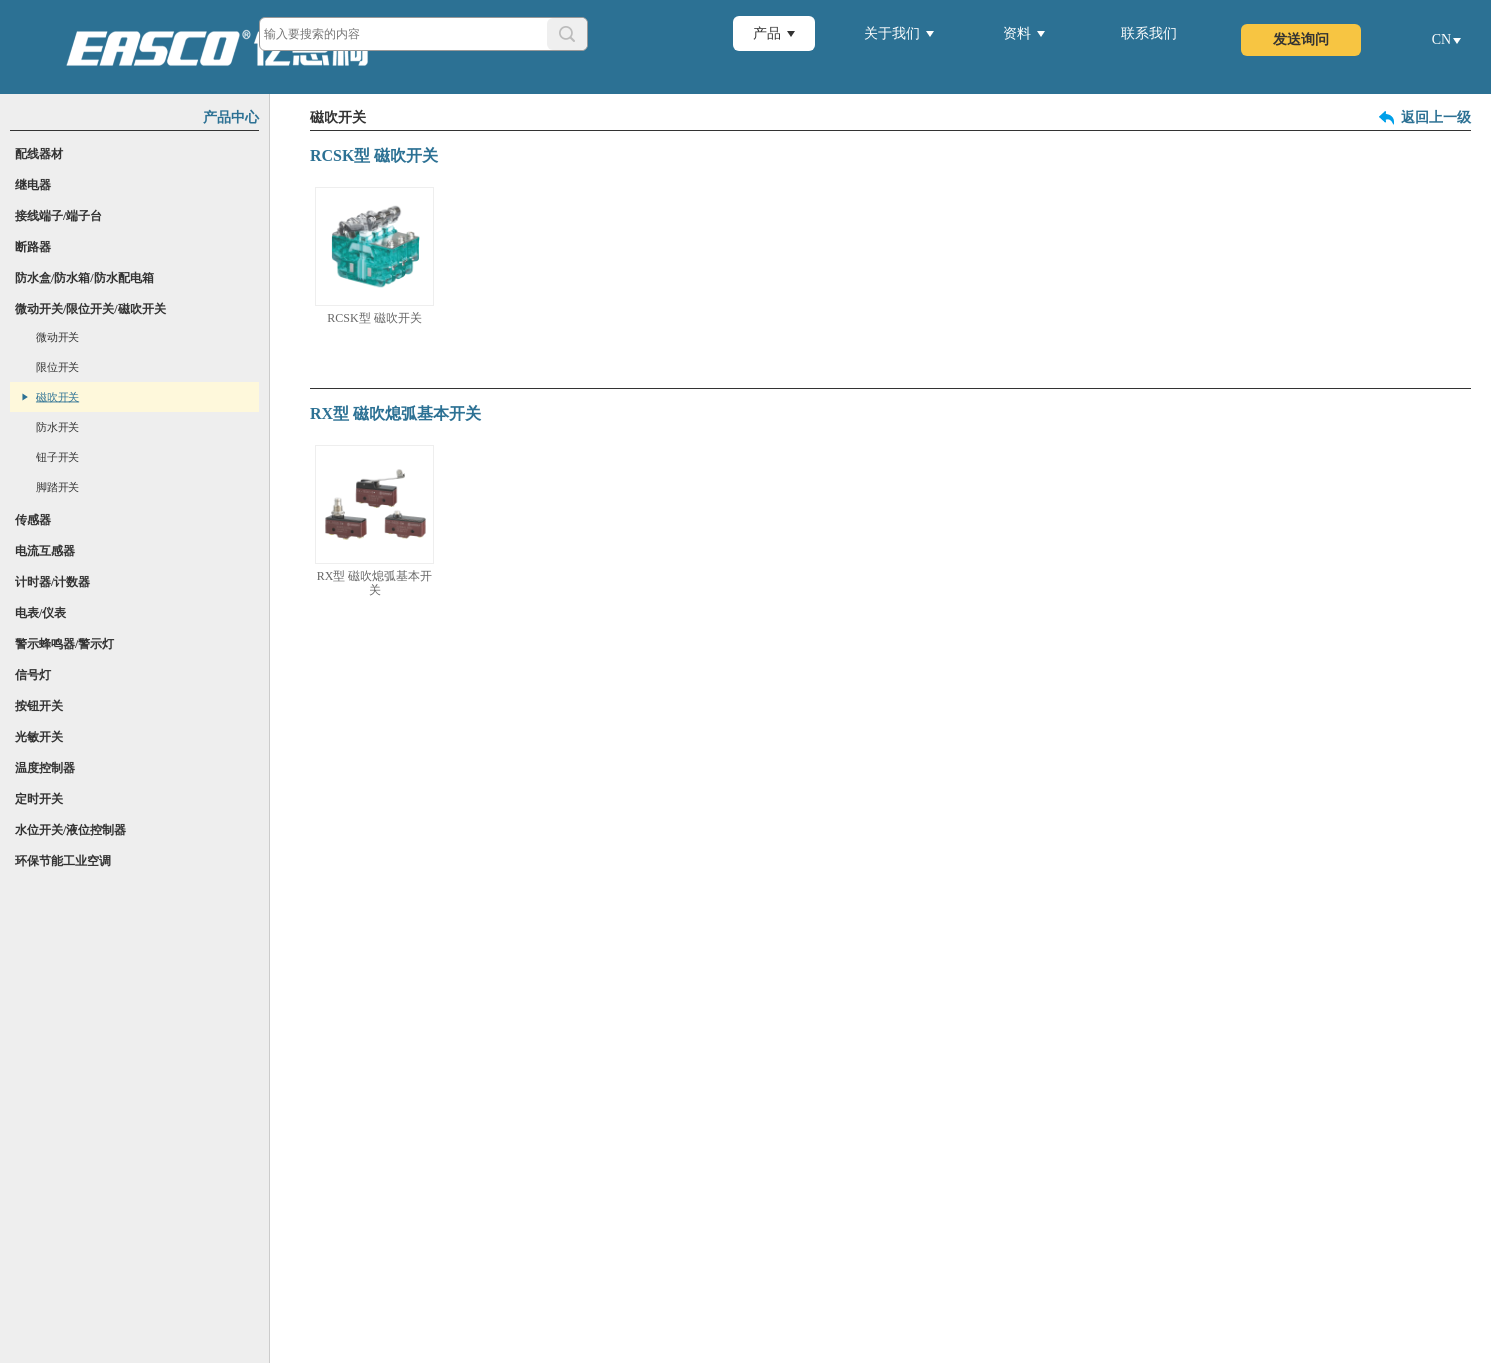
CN (1441, 39)
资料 (1017, 33)
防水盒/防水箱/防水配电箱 (84, 278)
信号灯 (33, 675)
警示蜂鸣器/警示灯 (64, 644)
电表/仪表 (40, 613)
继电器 (33, 185)
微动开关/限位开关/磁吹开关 (90, 309)
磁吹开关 (57, 397)
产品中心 (231, 117)
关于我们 (892, 33)
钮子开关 (57, 457)
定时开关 (39, 799)
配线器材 (39, 154)
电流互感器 (45, 551)
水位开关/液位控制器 (70, 830)
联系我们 (1149, 33)
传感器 (33, 520)
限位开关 (57, 367)
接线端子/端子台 (58, 216)
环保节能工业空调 (63, 861)
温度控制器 (45, 768)
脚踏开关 (57, 487)
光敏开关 (39, 737)
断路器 (33, 247)
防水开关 (57, 427)
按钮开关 (39, 706)
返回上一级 (1436, 118)
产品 (767, 33)
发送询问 (1301, 39)
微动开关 (57, 337)
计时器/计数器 (52, 582)
